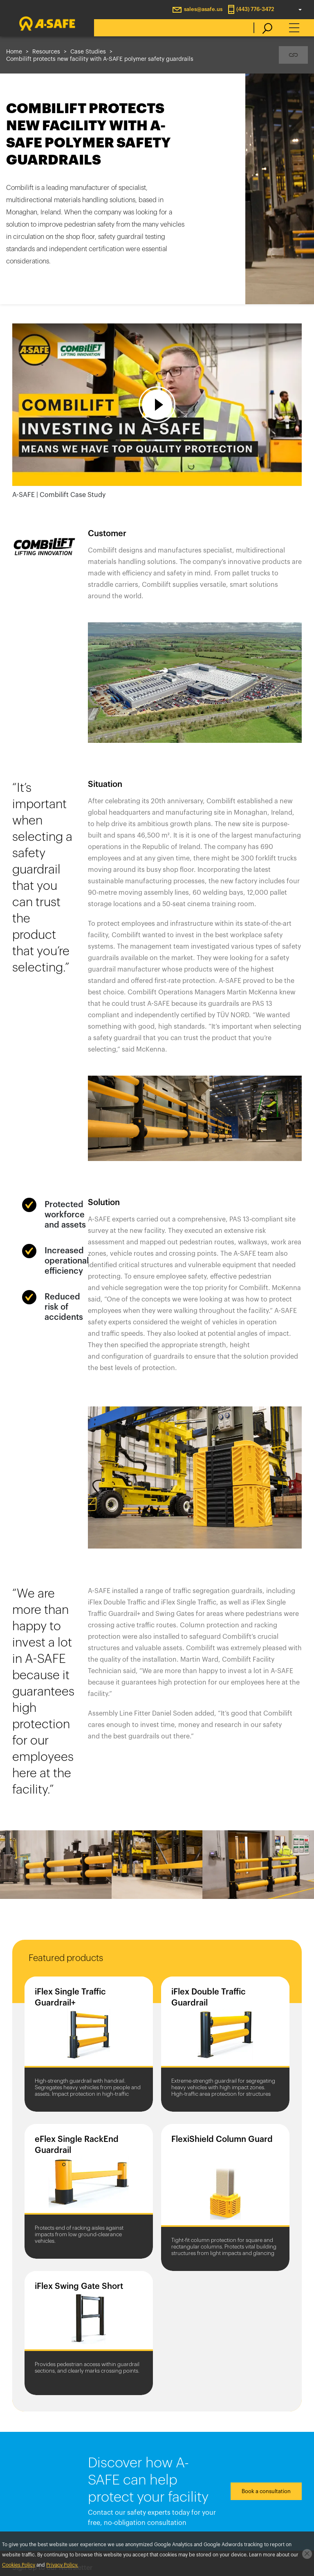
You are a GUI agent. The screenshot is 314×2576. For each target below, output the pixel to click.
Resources (46, 52)
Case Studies (88, 52)
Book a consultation (266, 2491)
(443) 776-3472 (255, 9)
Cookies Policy (18, 2565)
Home (14, 52)
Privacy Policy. (62, 2565)
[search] (263, 27)
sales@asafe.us (203, 9)
